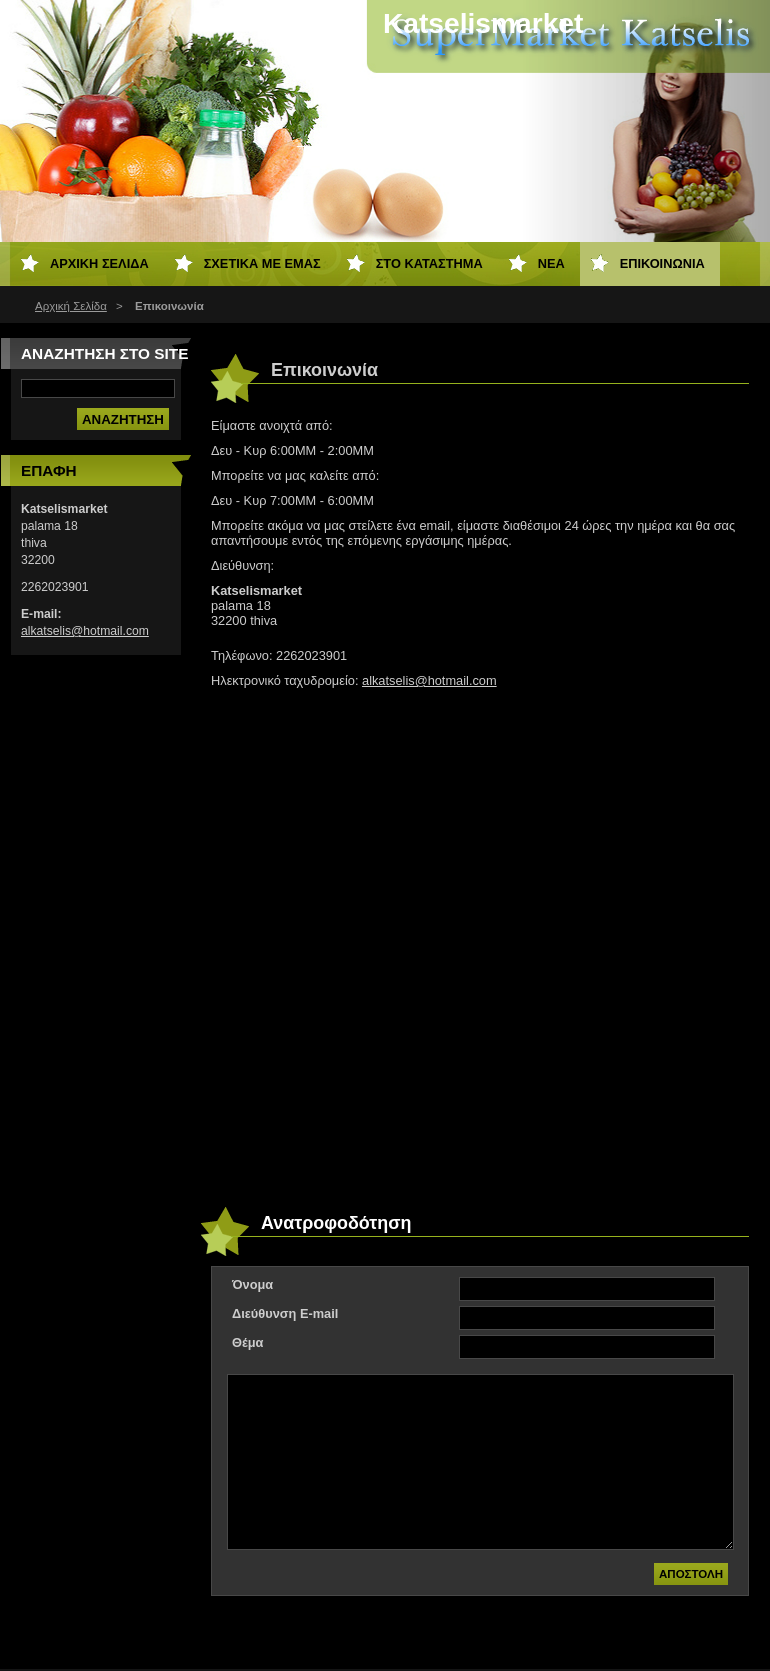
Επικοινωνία (662, 263)
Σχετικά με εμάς (262, 263)
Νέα (551, 263)
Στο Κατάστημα (429, 263)
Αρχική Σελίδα (71, 306)
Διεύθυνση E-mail (285, 1313)
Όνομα (252, 1284)
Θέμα (247, 1342)
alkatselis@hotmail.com (429, 680)
